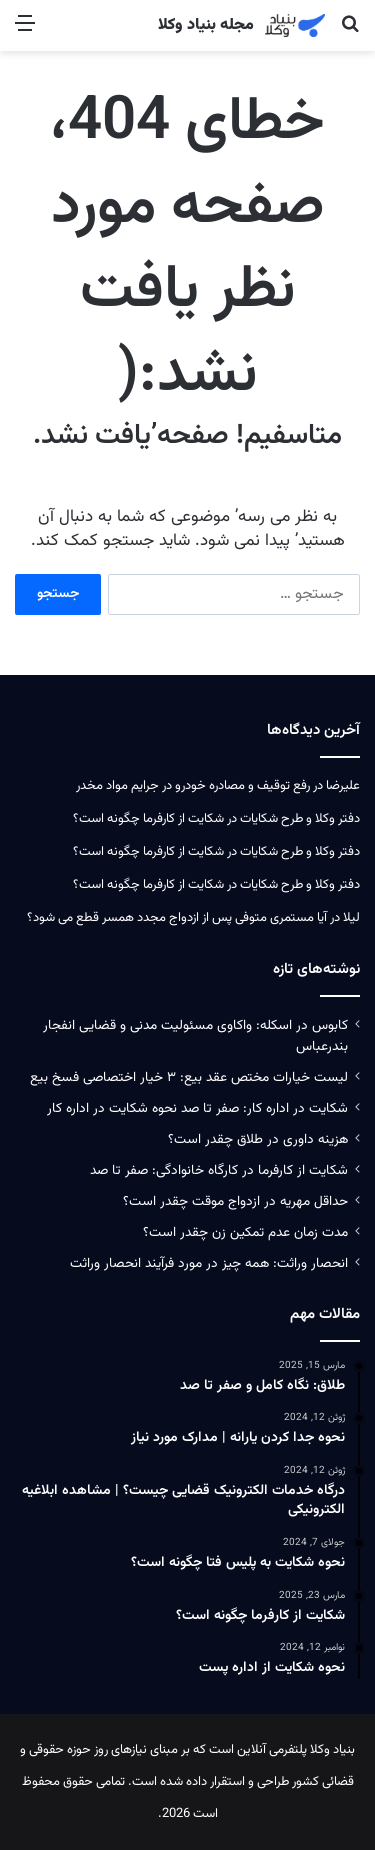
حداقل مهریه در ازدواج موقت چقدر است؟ (235, 1201)
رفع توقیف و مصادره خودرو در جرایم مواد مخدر (193, 786)
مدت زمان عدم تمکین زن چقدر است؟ (245, 1232)
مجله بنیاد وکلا (206, 26)
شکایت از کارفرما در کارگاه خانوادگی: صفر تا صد (219, 1170)
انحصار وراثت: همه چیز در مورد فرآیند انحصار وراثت (209, 1263)
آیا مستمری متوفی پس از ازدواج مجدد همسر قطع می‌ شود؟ (177, 918)
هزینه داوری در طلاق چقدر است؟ (258, 1139)
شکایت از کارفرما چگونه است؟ (148, 819)
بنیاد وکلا (332, 1750)
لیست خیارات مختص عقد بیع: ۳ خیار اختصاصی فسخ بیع (189, 1077)
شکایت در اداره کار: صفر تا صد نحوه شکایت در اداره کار (197, 1108)
